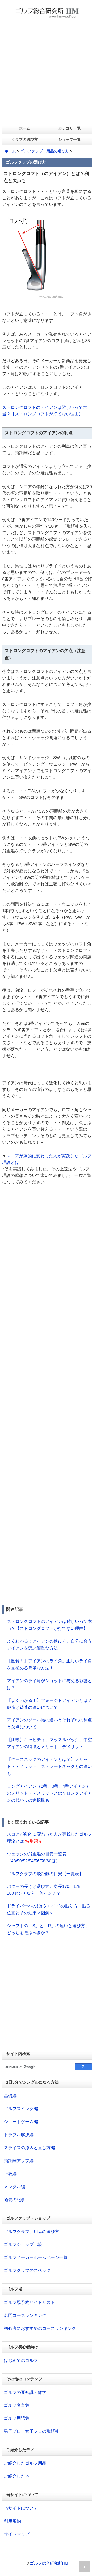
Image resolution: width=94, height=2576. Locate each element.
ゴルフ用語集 (16, 2418)
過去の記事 (14, 2199)
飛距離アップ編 (19, 2160)
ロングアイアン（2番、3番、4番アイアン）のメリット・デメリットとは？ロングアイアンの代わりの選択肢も (49, 1793)
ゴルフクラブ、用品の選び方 (31, 2231)
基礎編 (10, 2095)
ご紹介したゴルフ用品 (25, 2463)
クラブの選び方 (24, 139)
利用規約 (12, 2521)
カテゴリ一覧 (69, 128)
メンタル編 (14, 2186)
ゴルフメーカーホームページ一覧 (36, 2257)
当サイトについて (21, 2508)
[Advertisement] (47, 73)
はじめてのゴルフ (21, 2360)
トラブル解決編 (19, 2134)
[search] (36, 2067)
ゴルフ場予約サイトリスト (29, 2302)
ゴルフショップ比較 (23, 2244)
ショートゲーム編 (21, 2121)
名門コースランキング (25, 2315)
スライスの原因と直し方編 (29, 2147)
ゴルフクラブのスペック (27, 2270)
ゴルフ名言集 (16, 2405)
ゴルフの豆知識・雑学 (25, 2392)
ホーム (24, 128)
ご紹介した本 (16, 2476)
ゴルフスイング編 (21, 2108)
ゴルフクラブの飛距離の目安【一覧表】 (45, 1873)
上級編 (10, 2173)
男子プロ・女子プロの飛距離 (31, 2431)
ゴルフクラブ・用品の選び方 (44, 151)
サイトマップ (16, 2534)
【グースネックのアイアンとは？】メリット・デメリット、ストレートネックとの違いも (49, 1766)
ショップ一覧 (69, 139)
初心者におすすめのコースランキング (40, 2328)
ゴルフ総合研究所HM (49, 2563)
